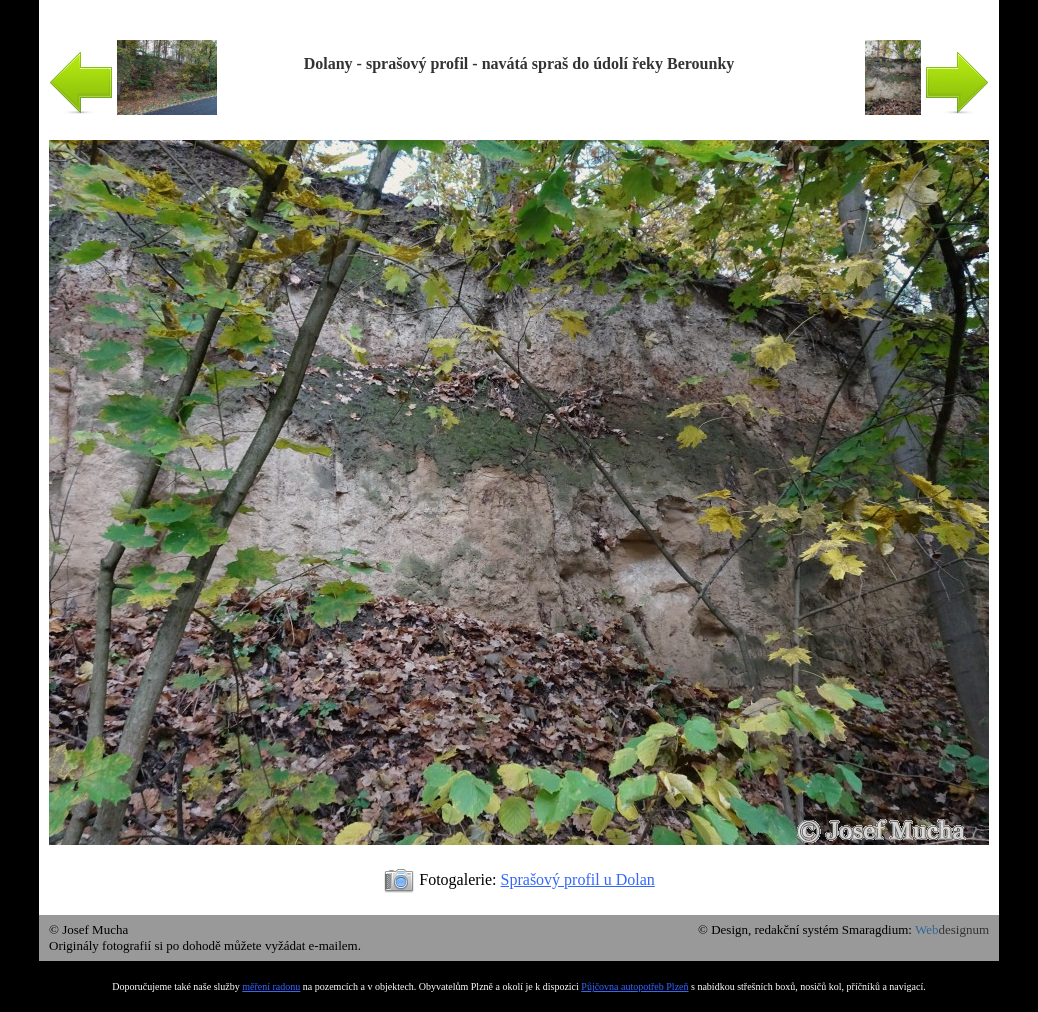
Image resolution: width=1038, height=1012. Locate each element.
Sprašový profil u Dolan (578, 879)
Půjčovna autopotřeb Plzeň (634, 986)
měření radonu (271, 986)
